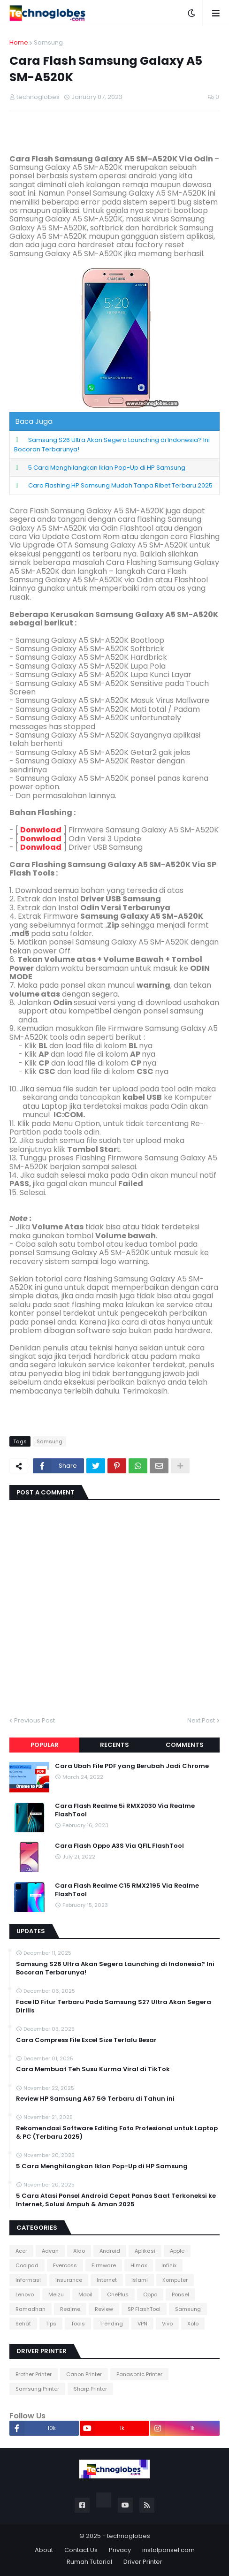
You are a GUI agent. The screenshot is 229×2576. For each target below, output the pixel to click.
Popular (45, 1744)
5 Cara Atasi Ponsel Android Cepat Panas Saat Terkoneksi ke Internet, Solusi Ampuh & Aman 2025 (116, 2200)
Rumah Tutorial (89, 2561)
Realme (70, 2309)
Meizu (56, 2294)
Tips (51, 2323)
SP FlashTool (144, 2309)
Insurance (68, 2280)
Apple (177, 2251)
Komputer (175, 2280)
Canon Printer (84, 2374)
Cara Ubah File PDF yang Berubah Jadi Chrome (132, 1766)
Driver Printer (142, 2561)
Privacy (120, 2550)
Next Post (201, 1720)
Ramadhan (30, 2309)
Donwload (40, 829)
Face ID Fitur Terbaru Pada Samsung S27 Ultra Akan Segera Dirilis (113, 2006)
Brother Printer (33, 2374)
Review (104, 2309)
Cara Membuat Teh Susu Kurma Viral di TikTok (93, 2069)
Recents (114, 1744)
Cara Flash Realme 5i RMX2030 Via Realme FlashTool (125, 1810)
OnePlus (118, 2294)
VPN (142, 2323)
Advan (50, 2251)
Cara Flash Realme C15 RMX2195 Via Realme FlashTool (127, 1890)
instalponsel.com (168, 2550)
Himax (138, 2265)
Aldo (79, 2251)
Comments (185, 1744)
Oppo (150, 2294)
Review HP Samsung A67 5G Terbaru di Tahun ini (95, 2099)
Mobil (85, 2294)
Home (18, 42)
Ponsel (180, 2294)
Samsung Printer (37, 2389)
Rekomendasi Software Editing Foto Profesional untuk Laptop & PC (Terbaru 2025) (117, 2132)
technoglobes (128, 2535)
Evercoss (65, 2265)
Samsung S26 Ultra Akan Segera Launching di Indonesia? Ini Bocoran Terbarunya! (115, 1968)
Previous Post (34, 1720)
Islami (139, 2280)
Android (109, 2251)
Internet (107, 2280)
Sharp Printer (90, 2389)
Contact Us (81, 2550)
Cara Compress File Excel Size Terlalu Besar (86, 2040)
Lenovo (24, 2294)
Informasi (28, 2280)
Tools (78, 2323)
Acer (21, 2251)
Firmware (104, 2265)
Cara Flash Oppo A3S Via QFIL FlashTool (119, 1846)
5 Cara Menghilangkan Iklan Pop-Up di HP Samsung (106, 467)
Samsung (48, 42)
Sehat (23, 2323)
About (44, 2550)
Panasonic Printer (139, 2374)
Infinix (168, 2265)
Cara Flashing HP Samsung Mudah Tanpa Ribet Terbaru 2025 (120, 485)
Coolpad (26, 2265)
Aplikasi (145, 2251)
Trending (111, 2323)
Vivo (167, 2323)
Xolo (192, 2323)
